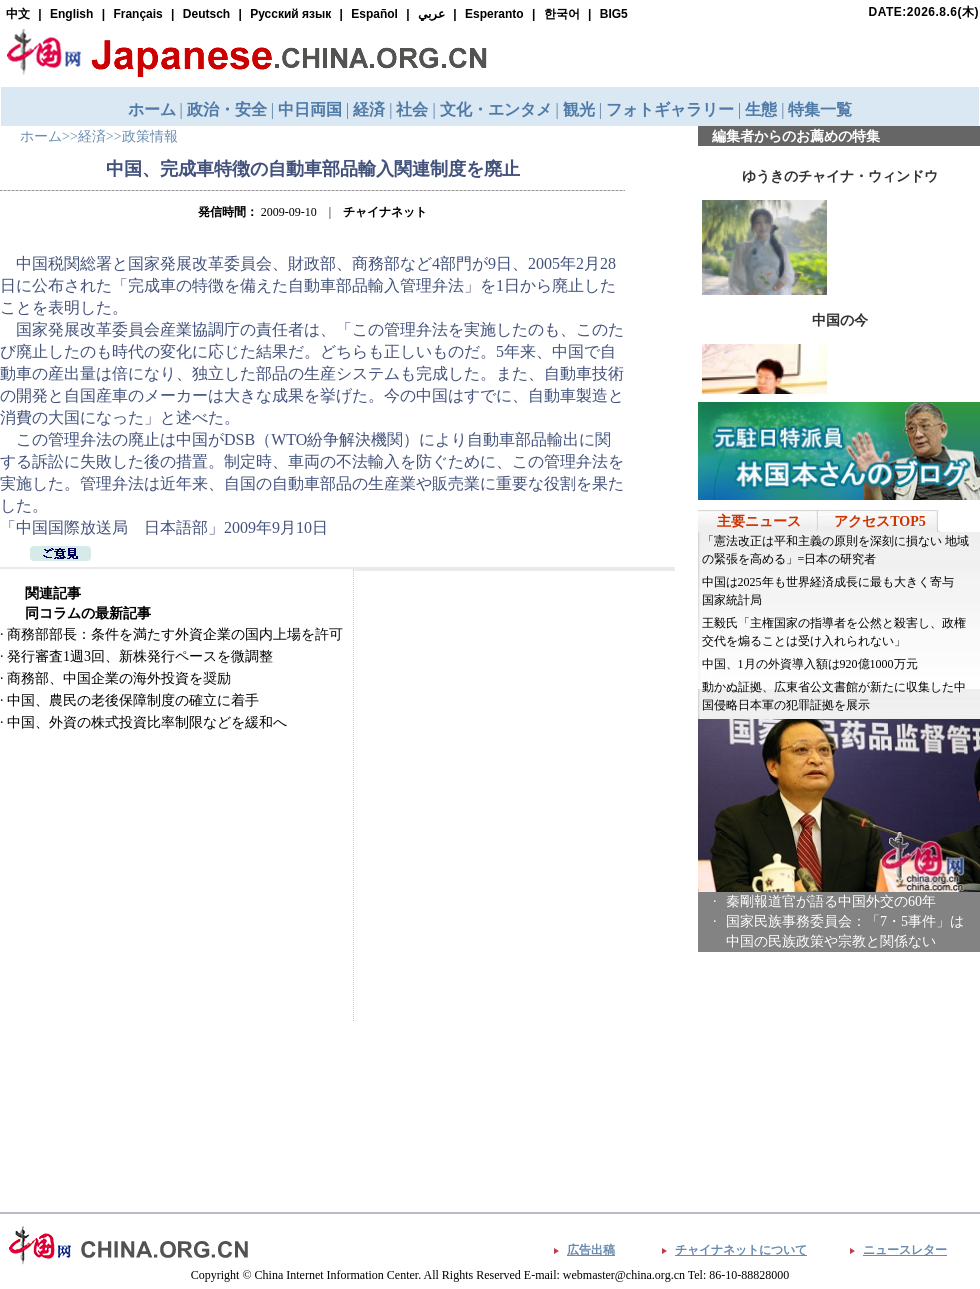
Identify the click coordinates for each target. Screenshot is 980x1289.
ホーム (41, 136)
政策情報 (150, 136)
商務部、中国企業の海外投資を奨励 (119, 678)
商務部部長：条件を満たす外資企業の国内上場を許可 (175, 634)
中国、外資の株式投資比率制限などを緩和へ (147, 722)
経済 (92, 136)
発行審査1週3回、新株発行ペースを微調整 (140, 656)
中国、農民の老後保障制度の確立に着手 (133, 700)
